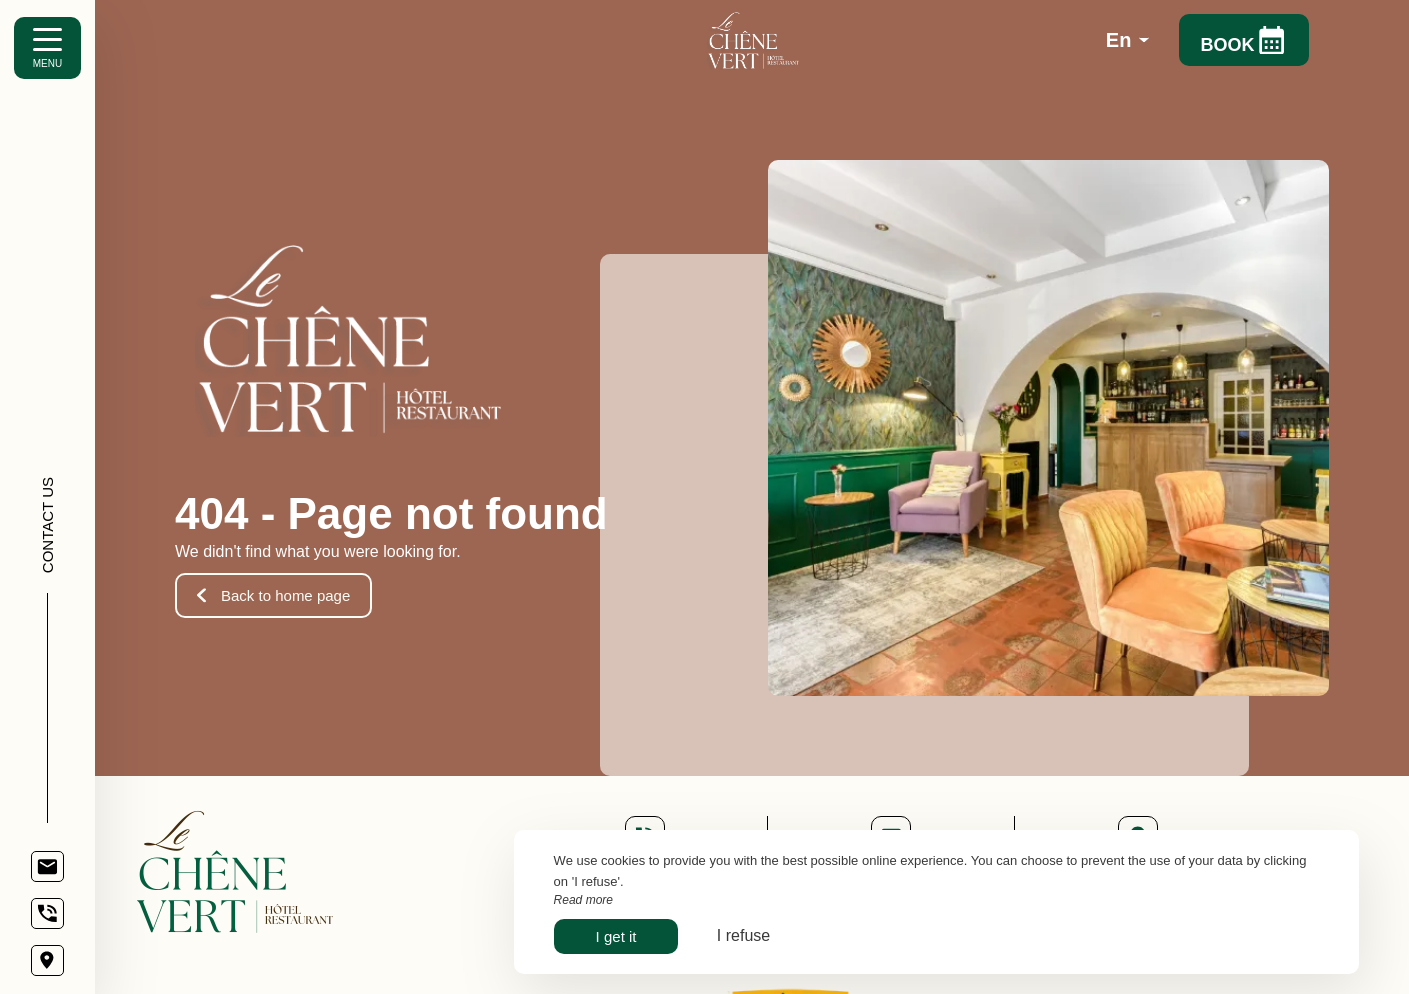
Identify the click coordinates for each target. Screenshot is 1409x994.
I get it (616, 936)
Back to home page (273, 595)
